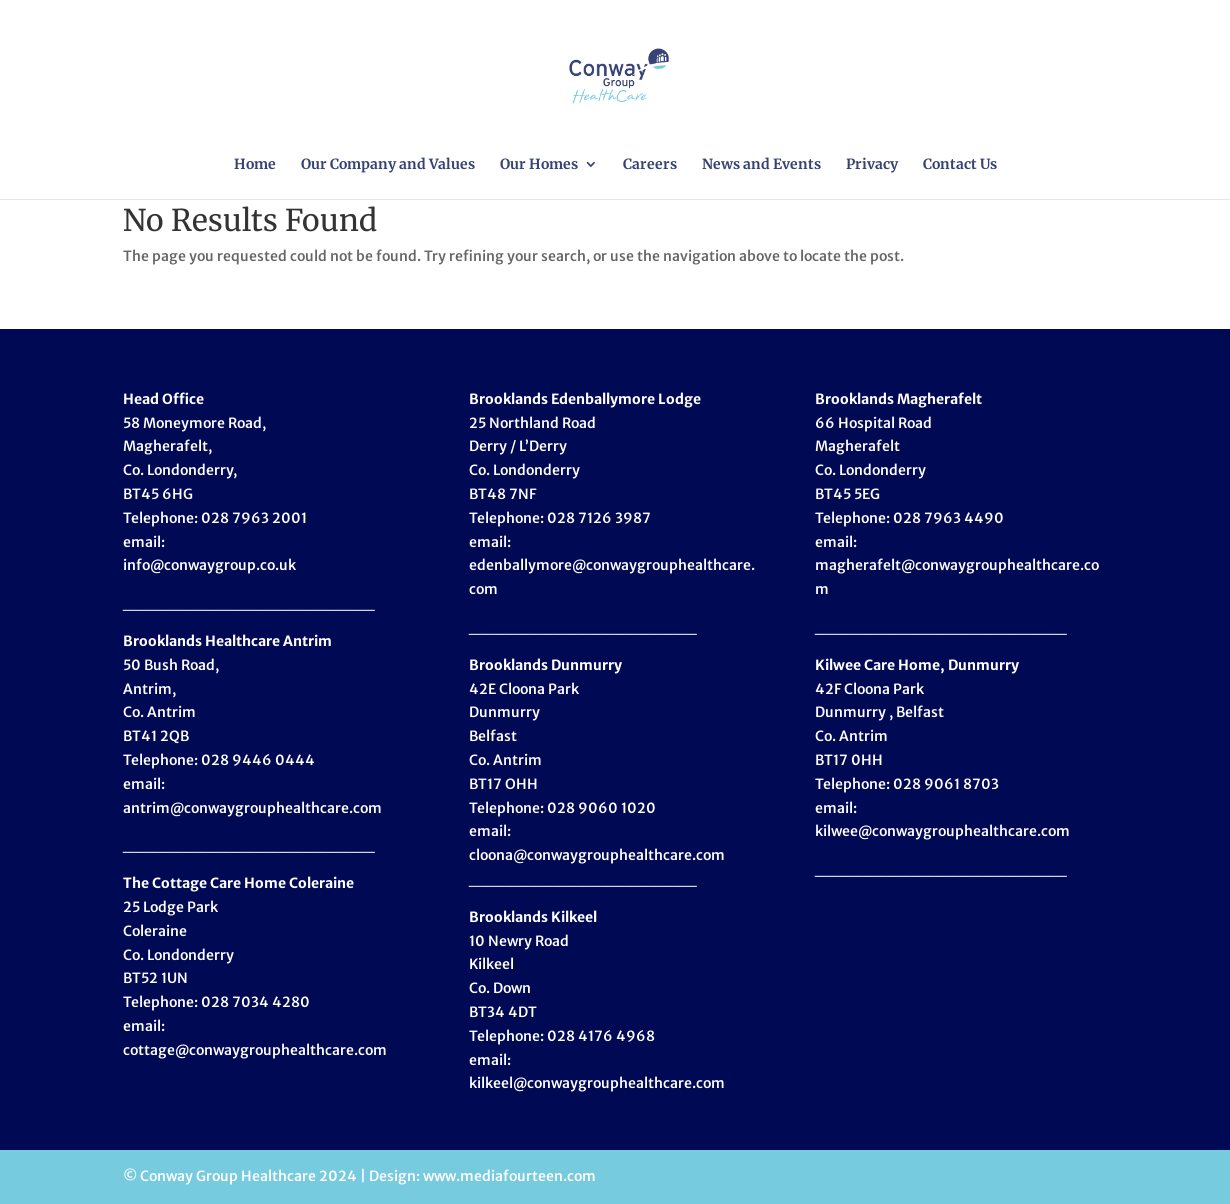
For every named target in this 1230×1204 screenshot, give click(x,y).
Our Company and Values (388, 165)
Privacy (872, 165)
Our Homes (539, 165)
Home (255, 165)
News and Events (761, 165)
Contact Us (960, 165)
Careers (650, 165)
